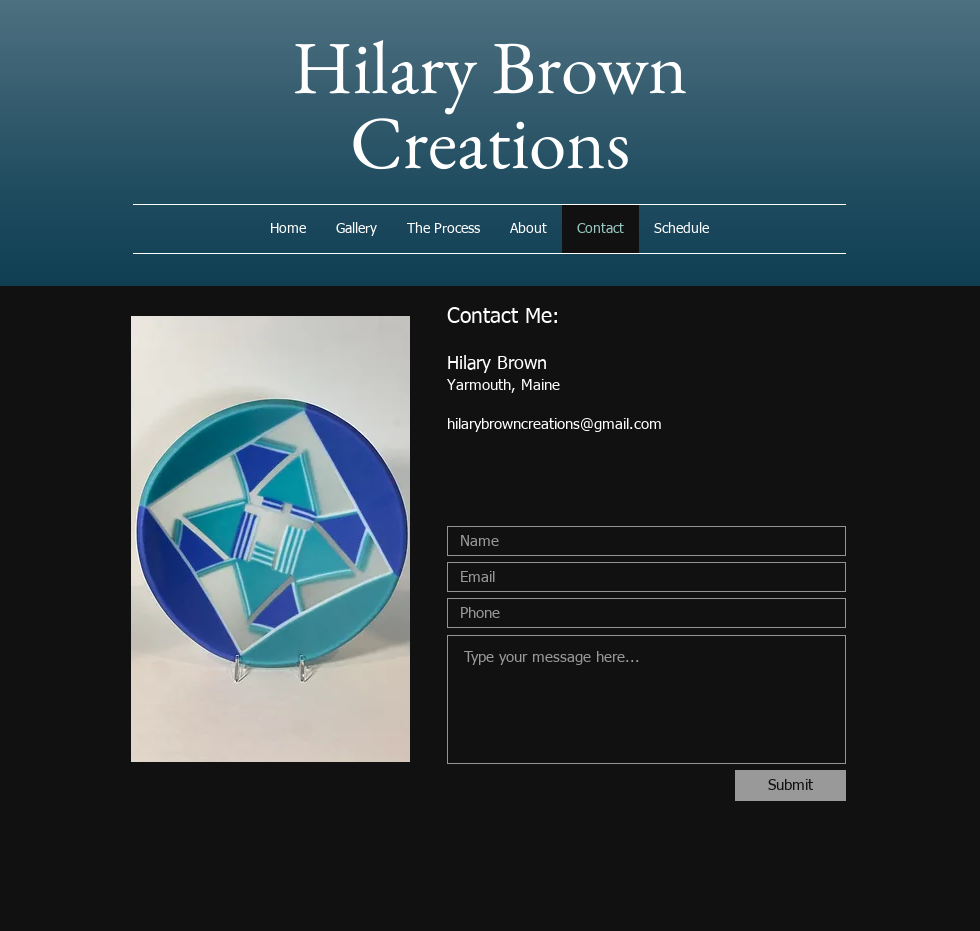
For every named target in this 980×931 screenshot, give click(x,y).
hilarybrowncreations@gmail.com (554, 424)
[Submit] (790, 785)
